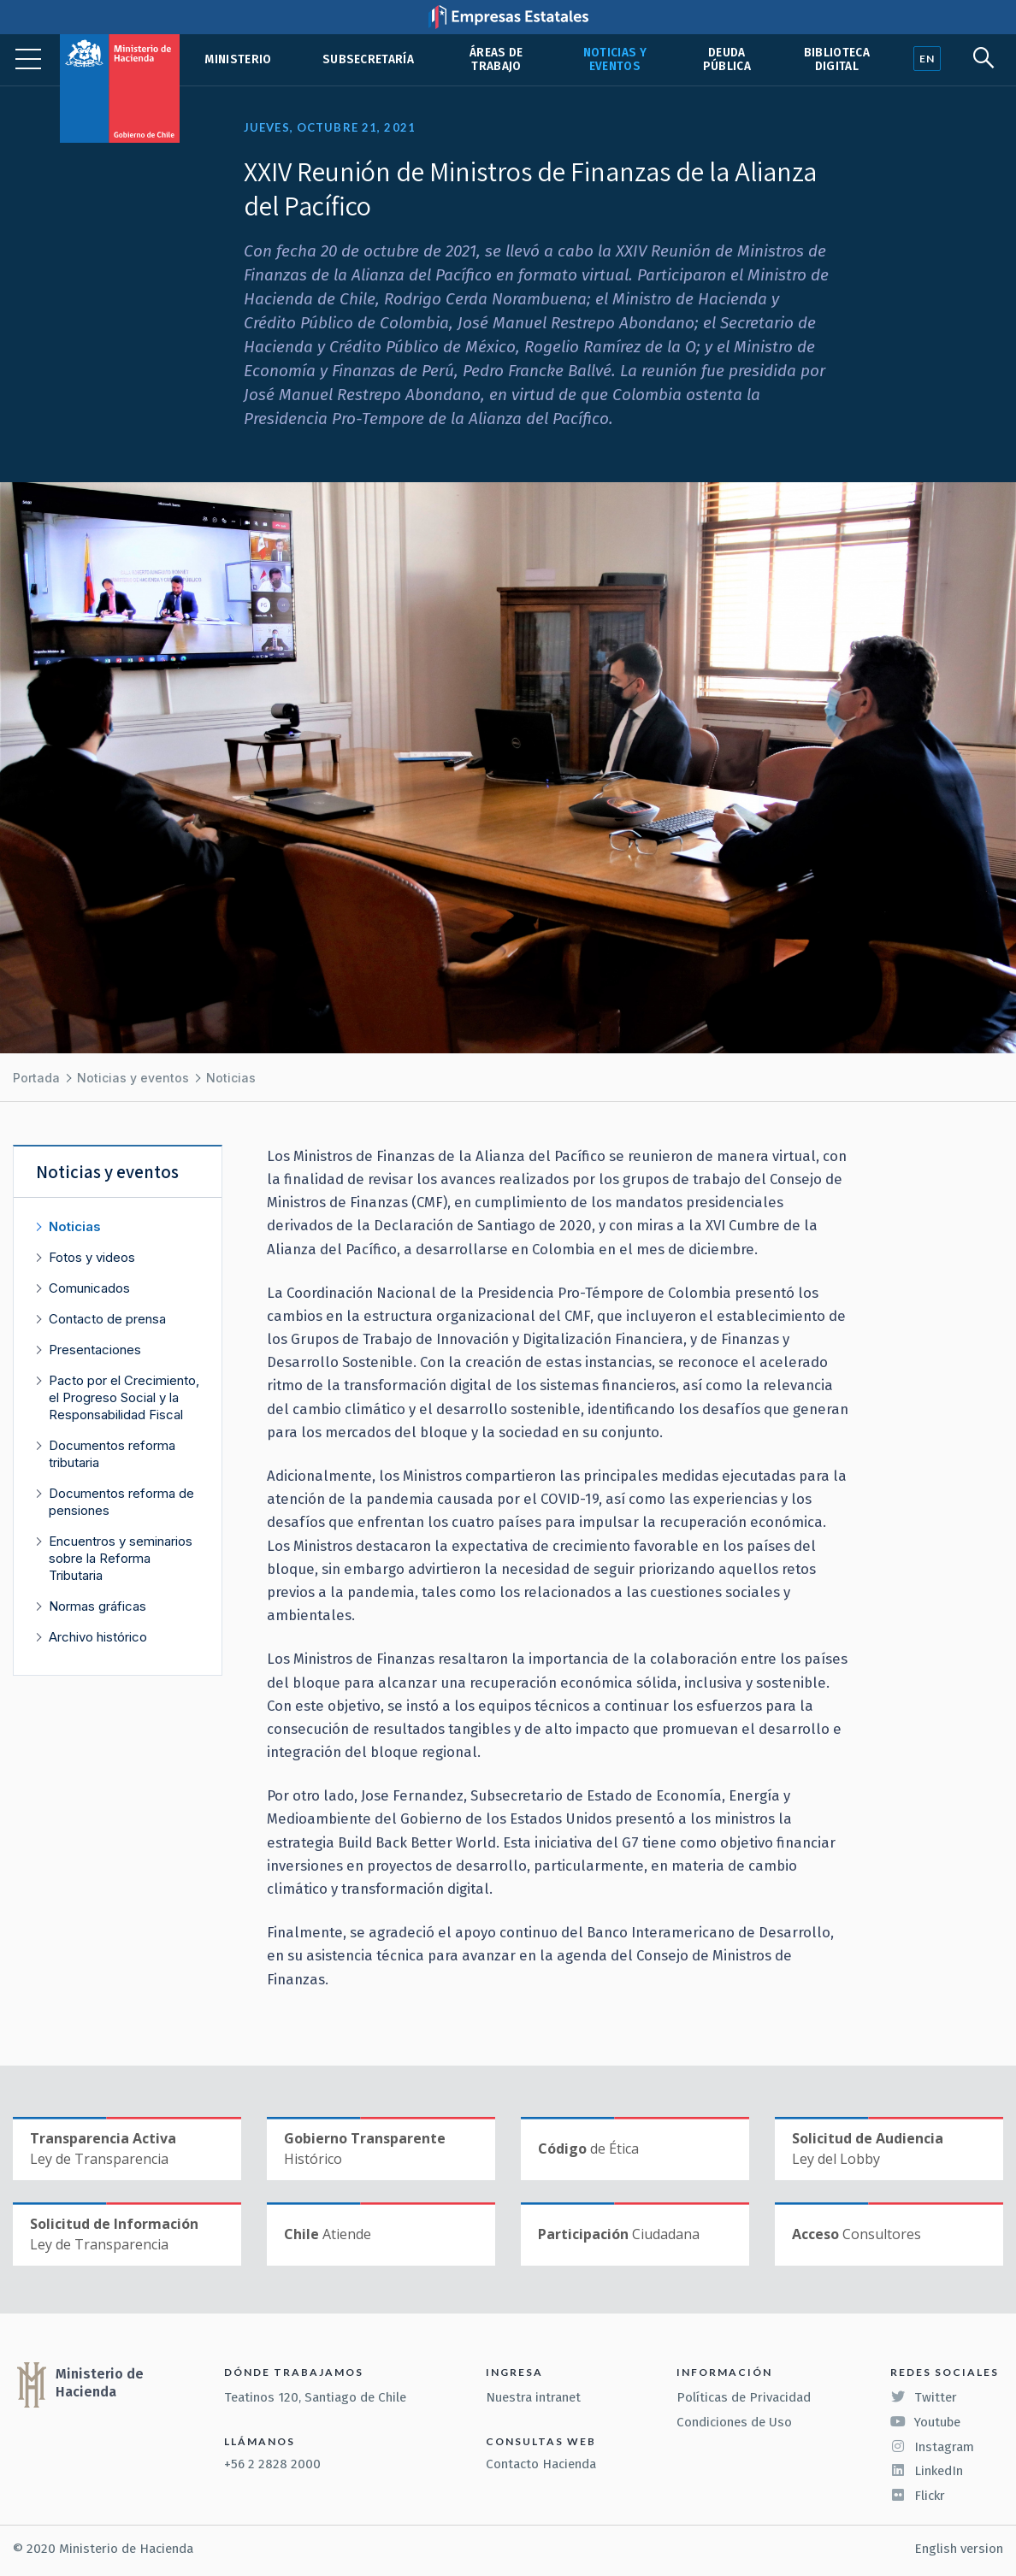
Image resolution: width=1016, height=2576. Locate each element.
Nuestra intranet (533, 2397)
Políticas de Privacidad (743, 2397)
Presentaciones (95, 1349)
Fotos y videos (92, 1257)
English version (958, 2548)
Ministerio (237, 59)
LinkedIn (926, 2471)
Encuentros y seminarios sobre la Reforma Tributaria (120, 1558)
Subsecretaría (368, 59)
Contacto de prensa (107, 1319)
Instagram (932, 2447)
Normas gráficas (97, 1606)
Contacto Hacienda (541, 2464)
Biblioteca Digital (837, 59)
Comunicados (89, 1288)
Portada (36, 1077)
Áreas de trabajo (496, 59)
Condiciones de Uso (734, 2422)
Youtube (925, 2422)
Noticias (231, 1077)
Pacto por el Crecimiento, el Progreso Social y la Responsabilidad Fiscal (124, 1397)
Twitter (923, 2397)
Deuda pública (727, 59)
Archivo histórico (98, 1637)
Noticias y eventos (615, 59)
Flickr (917, 2495)
